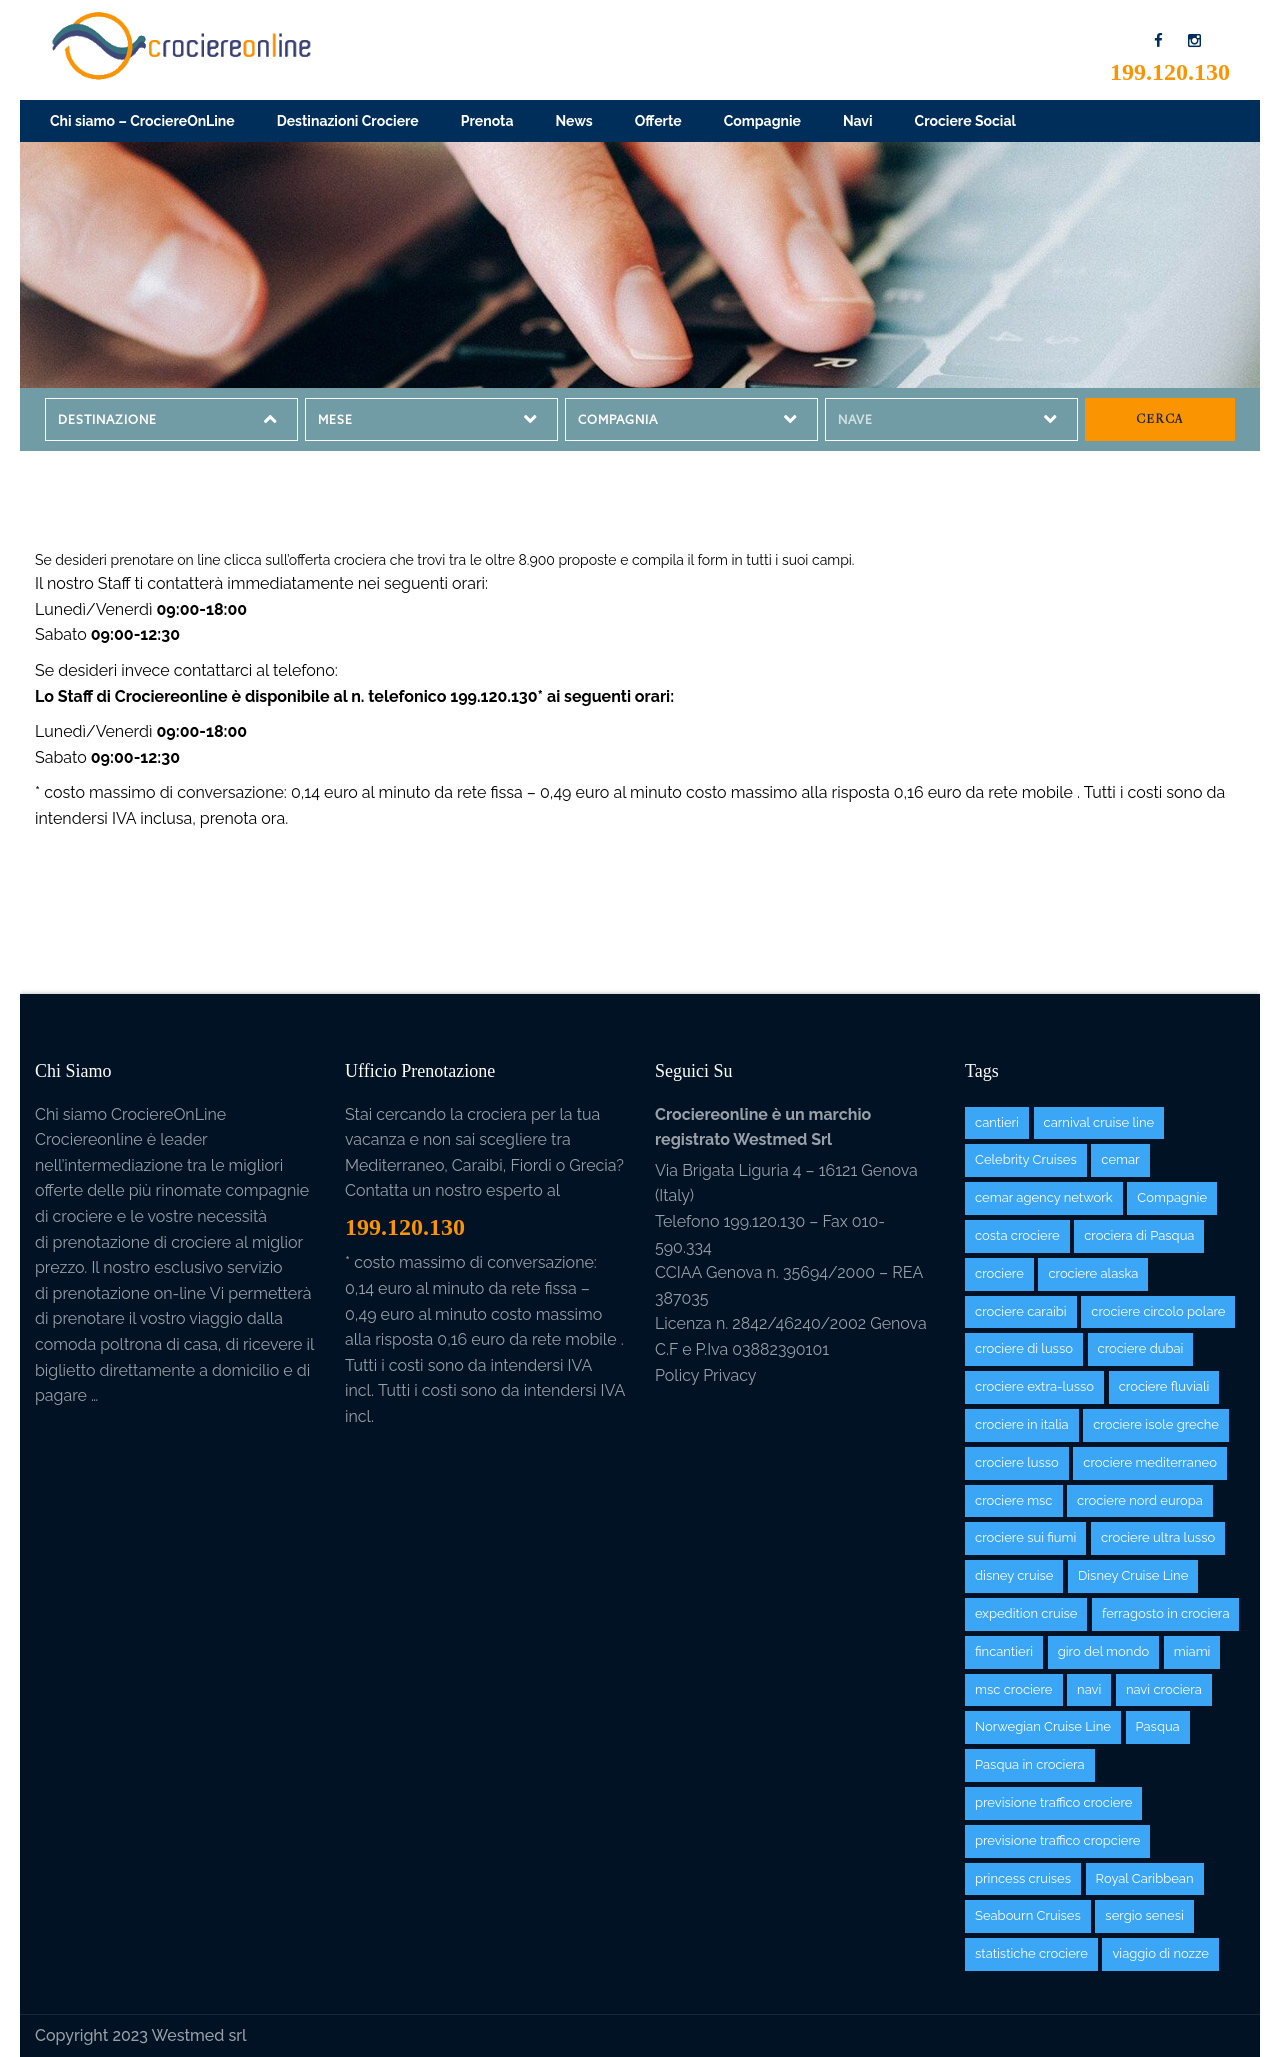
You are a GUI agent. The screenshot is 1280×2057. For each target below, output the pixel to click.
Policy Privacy (706, 1375)
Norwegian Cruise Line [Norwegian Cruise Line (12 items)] (1043, 1726)
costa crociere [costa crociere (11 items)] (1017, 1235)
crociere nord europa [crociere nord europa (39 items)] (1140, 1500)
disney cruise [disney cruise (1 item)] (1014, 1575)
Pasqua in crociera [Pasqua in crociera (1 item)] (1030, 1764)
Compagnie (762, 121)
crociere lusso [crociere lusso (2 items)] (1017, 1462)
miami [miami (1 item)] (1192, 1651)
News (573, 121)
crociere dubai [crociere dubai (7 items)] (1141, 1348)
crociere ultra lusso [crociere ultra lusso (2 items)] (1158, 1537)
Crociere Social (965, 121)
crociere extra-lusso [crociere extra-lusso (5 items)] (1034, 1386)
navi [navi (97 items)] (1089, 1689)
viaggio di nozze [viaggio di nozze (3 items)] (1160, 1953)
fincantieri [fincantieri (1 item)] (1004, 1651)
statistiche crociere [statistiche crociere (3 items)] (1031, 1953)
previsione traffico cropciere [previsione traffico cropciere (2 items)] (1057, 1840)
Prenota (487, 121)
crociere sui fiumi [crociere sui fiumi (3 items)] (1025, 1537)
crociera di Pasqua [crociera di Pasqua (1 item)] (1139, 1235)
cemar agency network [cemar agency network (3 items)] (1044, 1197)
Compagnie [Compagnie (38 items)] (1172, 1197)
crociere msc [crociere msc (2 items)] (1014, 1500)
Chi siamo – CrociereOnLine (142, 121)
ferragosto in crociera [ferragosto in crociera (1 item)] (1165, 1613)
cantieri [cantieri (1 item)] (997, 1122)
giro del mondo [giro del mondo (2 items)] (1104, 1651)
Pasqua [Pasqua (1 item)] (1158, 1726)
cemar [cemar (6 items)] (1120, 1159)
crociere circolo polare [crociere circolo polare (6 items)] (1158, 1311)
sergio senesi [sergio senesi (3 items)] (1144, 1915)
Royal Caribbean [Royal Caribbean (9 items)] (1145, 1878)
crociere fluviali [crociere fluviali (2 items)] (1164, 1386)
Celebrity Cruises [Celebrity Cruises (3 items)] (1026, 1159)
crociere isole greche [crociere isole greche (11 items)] (1156, 1424)
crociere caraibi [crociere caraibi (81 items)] (1021, 1311)
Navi (858, 121)
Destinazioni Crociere (348, 121)
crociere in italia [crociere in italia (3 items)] (1022, 1424)
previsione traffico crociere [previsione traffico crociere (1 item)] (1053, 1802)
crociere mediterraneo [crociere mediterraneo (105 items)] (1150, 1462)
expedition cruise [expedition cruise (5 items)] (1026, 1613)
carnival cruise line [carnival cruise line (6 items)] (1099, 1122)
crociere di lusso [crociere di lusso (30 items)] (1024, 1348)
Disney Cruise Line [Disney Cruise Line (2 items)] (1133, 1575)
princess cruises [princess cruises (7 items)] (1023, 1878)
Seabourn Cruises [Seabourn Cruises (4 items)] (1028, 1915)
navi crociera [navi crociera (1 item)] (1164, 1689)
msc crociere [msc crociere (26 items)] (1014, 1689)
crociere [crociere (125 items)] (999, 1273)
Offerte (658, 121)
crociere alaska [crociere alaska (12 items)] (1093, 1273)
